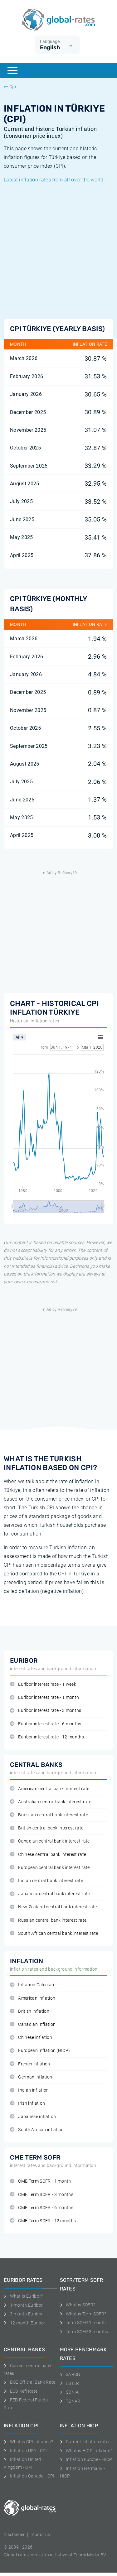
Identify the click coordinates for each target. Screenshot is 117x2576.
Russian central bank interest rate (48, 1920)
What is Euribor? (23, 2296)
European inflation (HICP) (40, 2050)
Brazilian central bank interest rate (49, 1815)
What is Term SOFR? (83, 2313)
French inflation (30, 2064)
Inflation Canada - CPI (29, 2475)
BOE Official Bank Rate (30, 2382)
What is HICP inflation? (86, 2450)
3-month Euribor (23, 2313)
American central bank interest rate (50, 1788)
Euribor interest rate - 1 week (43, 1684)
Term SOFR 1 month (83, 2322)
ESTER (69, 2383)
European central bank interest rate (50, 1867)
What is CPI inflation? (28, 2441)
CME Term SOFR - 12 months (43, 2220)
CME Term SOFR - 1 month (40, 2181)
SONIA (69, 2392)
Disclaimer (14, 2534)
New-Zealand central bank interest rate (53, 1907)
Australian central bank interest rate (50, 1802)
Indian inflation (29, 2090)
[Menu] (12, 70)
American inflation (32, 1998)
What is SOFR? (77, 2304)
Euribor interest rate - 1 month (44, 1697)
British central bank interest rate (46, 1828)
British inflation (29, 2011)
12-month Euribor (25, 2322)
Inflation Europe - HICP (86, 2459)
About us (41, 2534)
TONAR (70, 2401)
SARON (70, 2374)
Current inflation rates (85, 2441)
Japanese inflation (33, 2116)
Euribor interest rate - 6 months (45, 1724)
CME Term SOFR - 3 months (41, 2194)
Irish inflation (27, 2103)
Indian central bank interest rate (46, 1880)
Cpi (10, 86)
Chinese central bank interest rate (48, 1854)
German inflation (31, 2077)
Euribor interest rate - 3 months (45, 1710)
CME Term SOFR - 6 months (41, 2207)
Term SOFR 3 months (84, 2331)
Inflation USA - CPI (25, 2450)
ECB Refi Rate (21, 2391)
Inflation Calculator (33, 1984)
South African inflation (37, 2129)
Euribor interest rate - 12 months (47, 1737)
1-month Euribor (23, 2305)
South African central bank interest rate (54, 1933)
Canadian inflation (33, 2024)
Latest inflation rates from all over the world (54, 180)
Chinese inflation (31, 2037)
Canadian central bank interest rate (50, 1841)
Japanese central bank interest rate (50, 1893)
